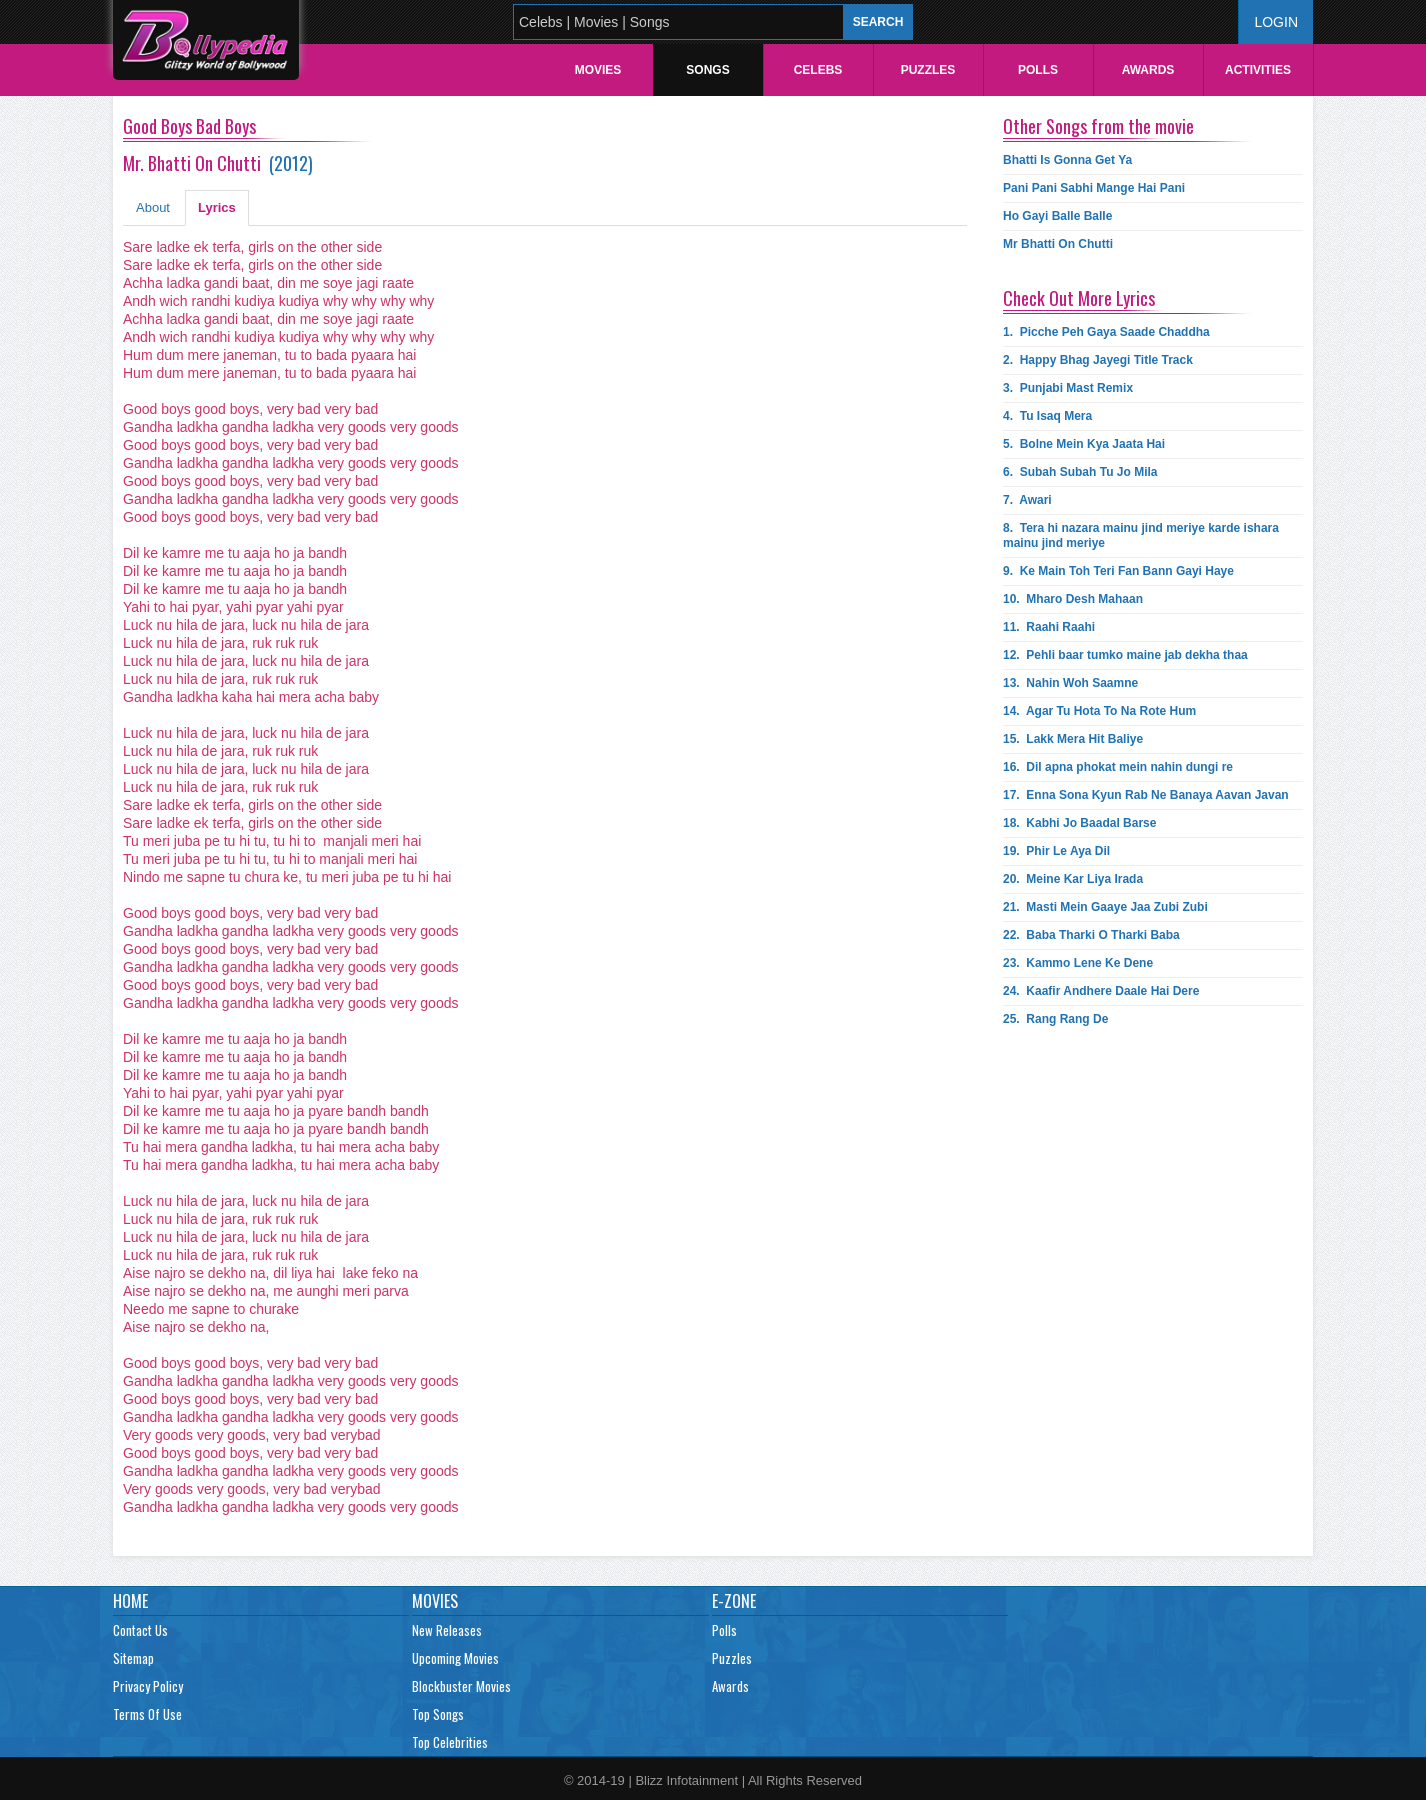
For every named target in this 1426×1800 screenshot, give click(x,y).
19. (1056, 851)
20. (1073, 879)
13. (1070, 683)
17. (1146, 795)
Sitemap (133, 1658)
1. (1106, 332)
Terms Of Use (147, 1714)
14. (1099, 711)
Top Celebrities (450, 1742)
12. (1125, 655)
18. (1079, 823)
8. (1141, 535)
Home (130, 1601)
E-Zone (734, 1601)
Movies (598, 70)
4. (1047, 416)
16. (1118, 767)
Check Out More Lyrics (1079, 298)
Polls (1038, 70)
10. (1073, 599)
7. (1027, 500)
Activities (1258, 70)
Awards (1148, 70)
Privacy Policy (148, 1686)
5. (1084, 444)
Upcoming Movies (455, 1658)
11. (1049, 627)
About (153, 207)
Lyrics (217, 207)
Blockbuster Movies (461, 1686)
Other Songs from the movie (1098, 126)
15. (1073, 739)
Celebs (818, 70)
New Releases (447, 1630)
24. (1101, 991)
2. (1098, 360)
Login (1276, 22)
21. (1105, 907)
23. (1078, 963)
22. (1091, 935)
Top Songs (438, 1714)
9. (1118, 571)
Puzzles (928, 70)
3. (1068, 388)
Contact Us (140, 1630)
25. (1055, 1019)
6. (1080, 472)
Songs (707, 70)
